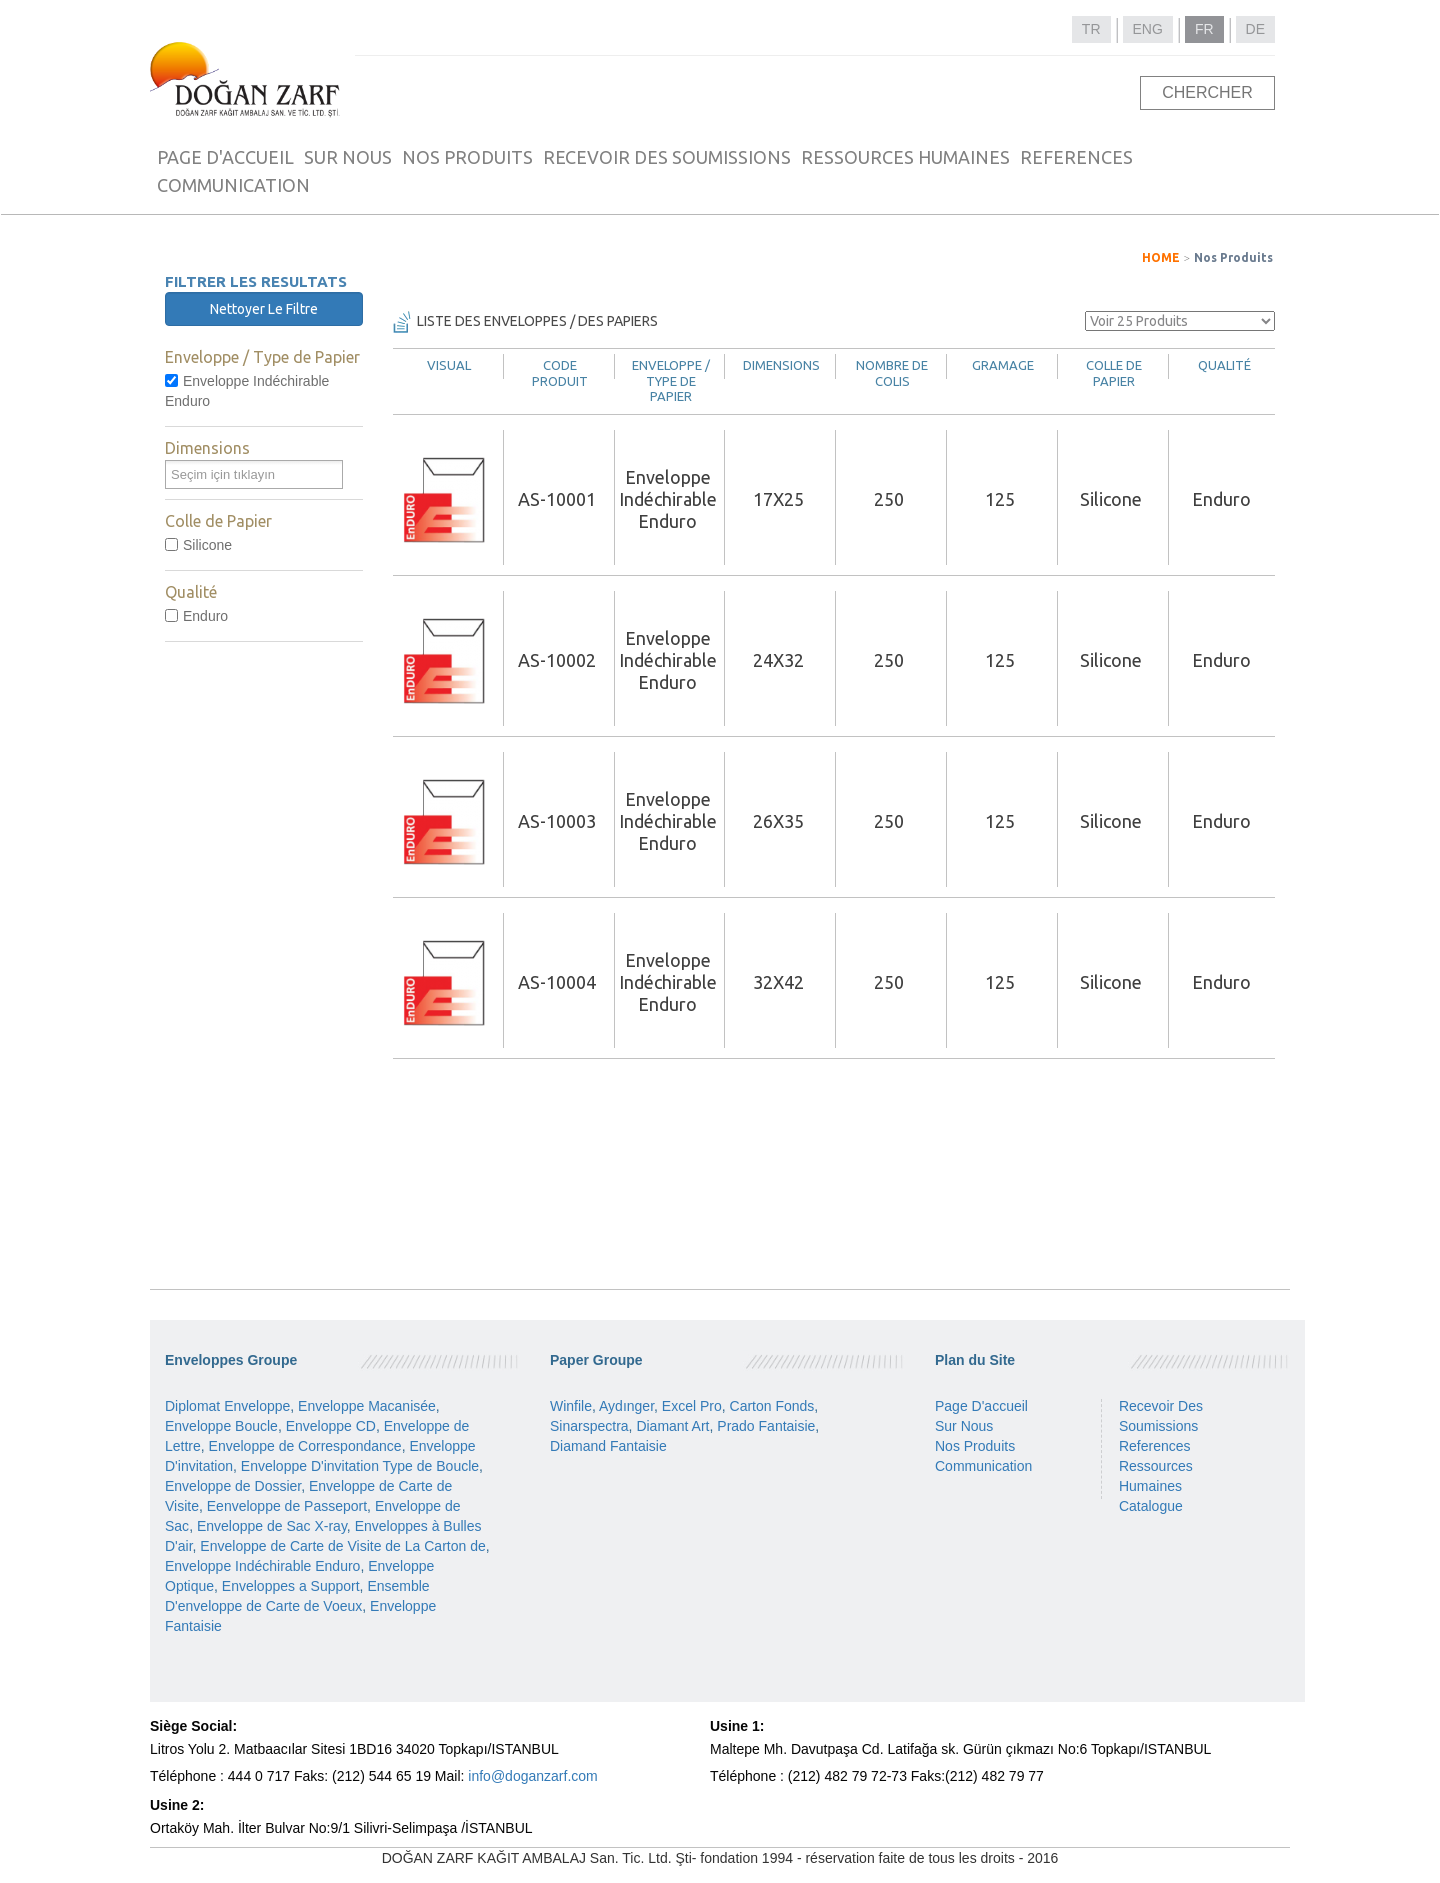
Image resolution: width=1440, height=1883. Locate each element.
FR (1204, 29)
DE (1255, 29)
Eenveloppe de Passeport (287, 1506)
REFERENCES (1076, 157)
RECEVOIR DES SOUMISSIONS (667, 157)
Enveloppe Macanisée (367, 1406)
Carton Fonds (772, 1406)
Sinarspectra (589, 1426)
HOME (1161, 257)
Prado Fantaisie (766, 1426)
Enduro (196, 616)
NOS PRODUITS (467, 157)
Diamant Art (672, 1426)
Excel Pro (692, 1406)
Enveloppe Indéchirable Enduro (247, 391)
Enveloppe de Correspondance (305, 1446)
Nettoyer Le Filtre (264, 309)
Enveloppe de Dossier (233, 1486)
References (1155, 1446)
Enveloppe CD (331, 1426)
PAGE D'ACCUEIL (225, 157)
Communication (983, 1466)
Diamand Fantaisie (608, 1446)
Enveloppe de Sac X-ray (272, 1526)
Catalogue (1151, 1506)
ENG (1148, 29)
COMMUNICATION (233, 185)
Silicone (198, 545)
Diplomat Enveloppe (227, 1406)
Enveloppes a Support (291, 1586)
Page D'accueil (981, 1406)
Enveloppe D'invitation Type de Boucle (360, 1466)
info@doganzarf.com (532, 1776)
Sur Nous (964, 1426)
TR (1091, 29)
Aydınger (626, 1406)
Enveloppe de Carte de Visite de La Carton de (342, 1546)
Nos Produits (1233, 257)
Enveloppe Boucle (221, 1426)
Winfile (571, 1406)
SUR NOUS (348, 157)
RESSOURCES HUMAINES (905, 157)
